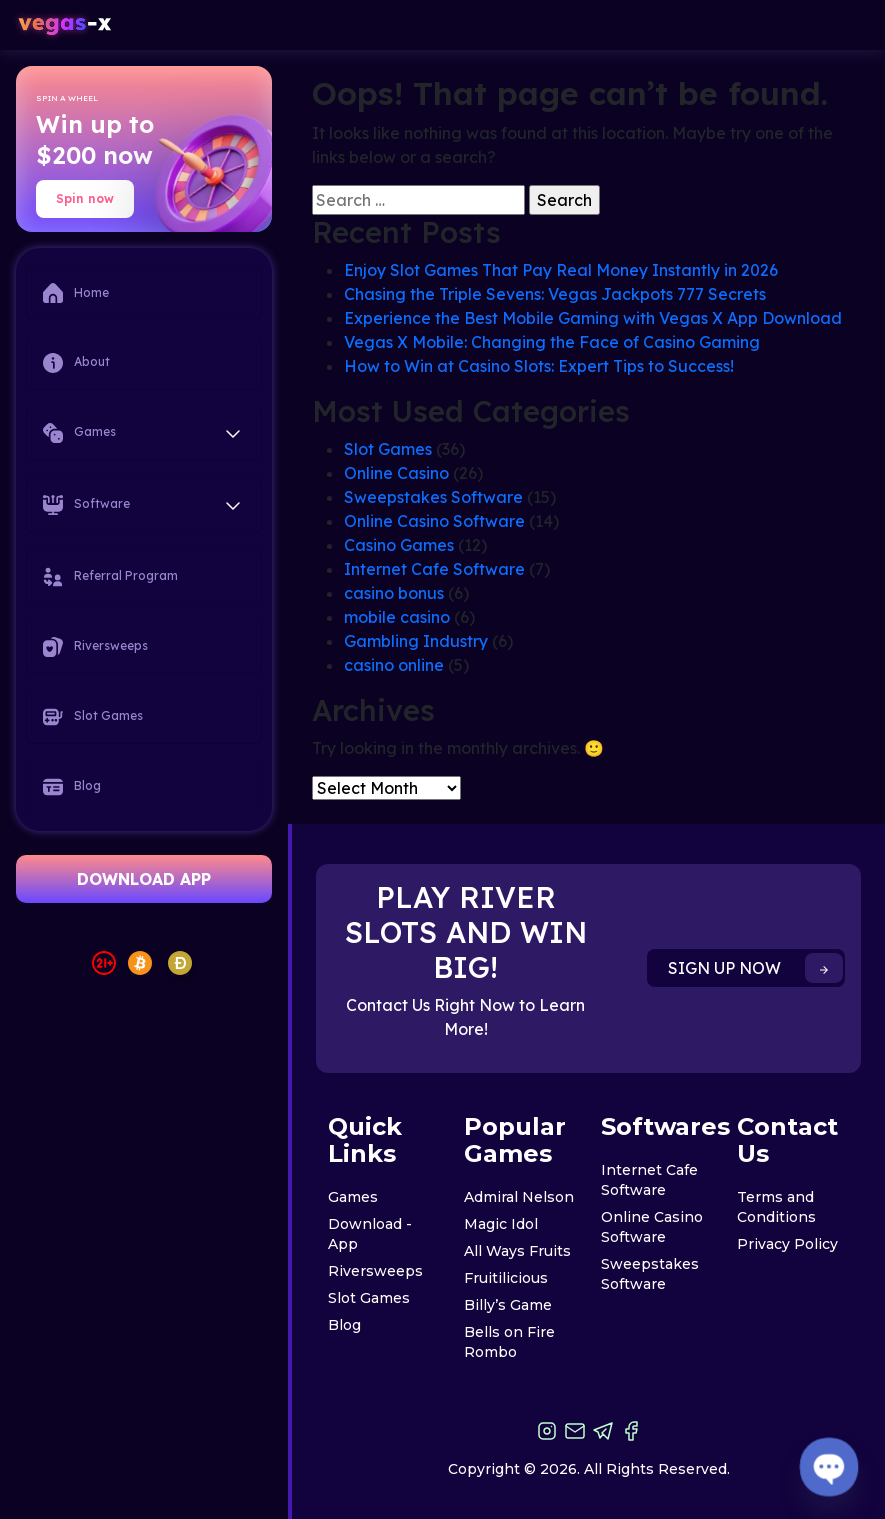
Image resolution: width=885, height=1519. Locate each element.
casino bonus (394, 593)
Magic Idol (501, 1224)
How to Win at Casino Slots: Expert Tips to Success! (539, 366)
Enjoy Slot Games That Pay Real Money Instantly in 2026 (561, 270)
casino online (394, 665)
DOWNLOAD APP (144, 879)
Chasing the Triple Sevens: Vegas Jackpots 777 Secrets (555, 294)
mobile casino (397, 617)
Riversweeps (95, 647)
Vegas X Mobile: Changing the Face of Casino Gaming (552, 342)
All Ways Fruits (517, 1251)
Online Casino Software (434, 521)
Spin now (85, 198)
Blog (72, 787)
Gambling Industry (416, 641)
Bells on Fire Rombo (509, 1342)
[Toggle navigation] (848, 25)
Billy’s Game (508, 1305)
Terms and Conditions (776, 1207)
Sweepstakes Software (433, 497)
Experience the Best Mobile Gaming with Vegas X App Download (593, 318)
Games (353, 1197)
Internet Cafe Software (434, 569)
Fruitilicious (506, 1278)
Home (76, 293)
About (76, 363)
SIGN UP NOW (755, 968)
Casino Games (399, 545)
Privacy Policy (787, 1244)
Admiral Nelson (519, 1197)
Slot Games (93, 717)
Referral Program (110, 577)
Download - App (370, 1234)
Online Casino (396, 473)
